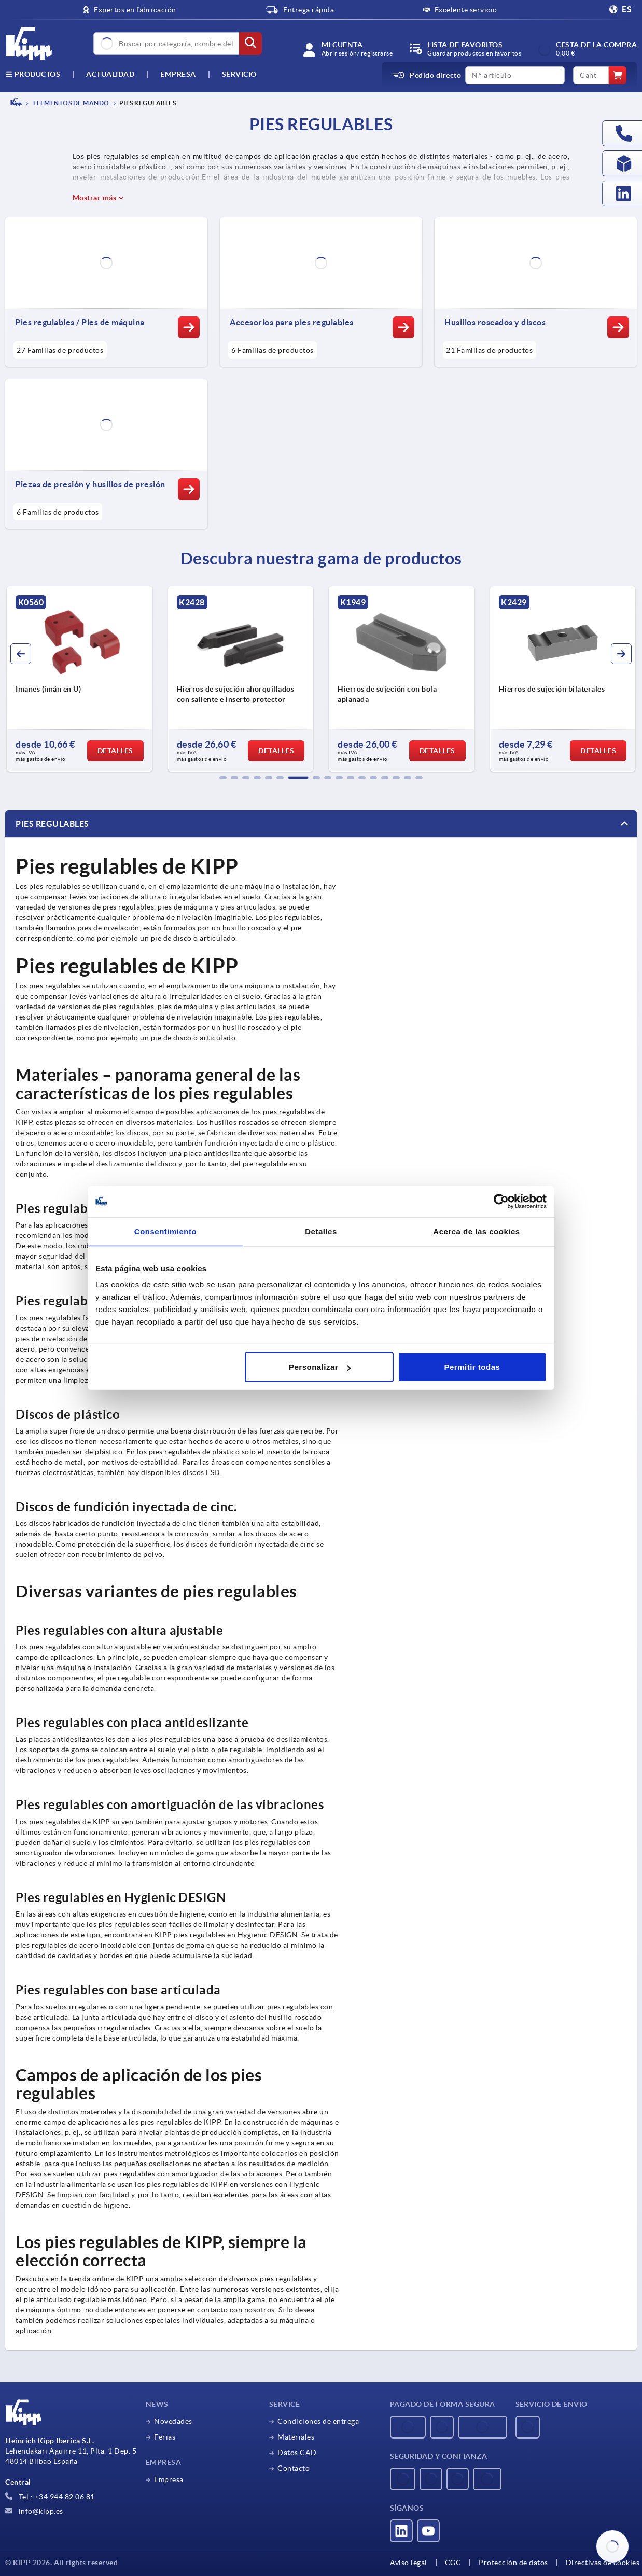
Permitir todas (472, 1366)
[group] (79, 679)
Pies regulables (52, 824)
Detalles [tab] (321, 1231)
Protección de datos (513, 2562)
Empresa (178, 74)
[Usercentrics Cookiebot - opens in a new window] (501, 1201)
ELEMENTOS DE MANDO (70, 103)
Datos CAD (297, 2452)
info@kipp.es (34, 2511)
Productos (32, 74)
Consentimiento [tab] (165, 1231)
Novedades (173, 2421)
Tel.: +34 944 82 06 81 (50, 2496)
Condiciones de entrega (318, 2421)
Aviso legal (408, 2562)
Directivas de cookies (603, 2562)
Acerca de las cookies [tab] (476, 1231)
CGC (453, 2562)
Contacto (293, 2468)
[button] (223, 777)
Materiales (295, 2437)
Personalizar (320, 1366)
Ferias (164, 2437)
